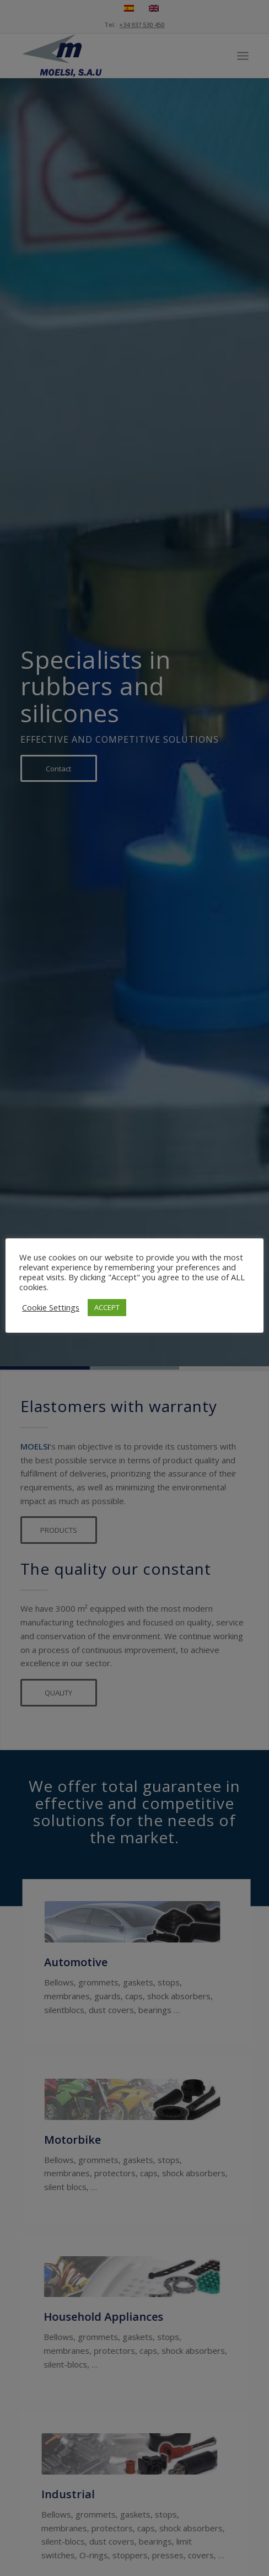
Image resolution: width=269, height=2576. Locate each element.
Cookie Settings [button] (50, 1307)
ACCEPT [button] (107, 1307)
